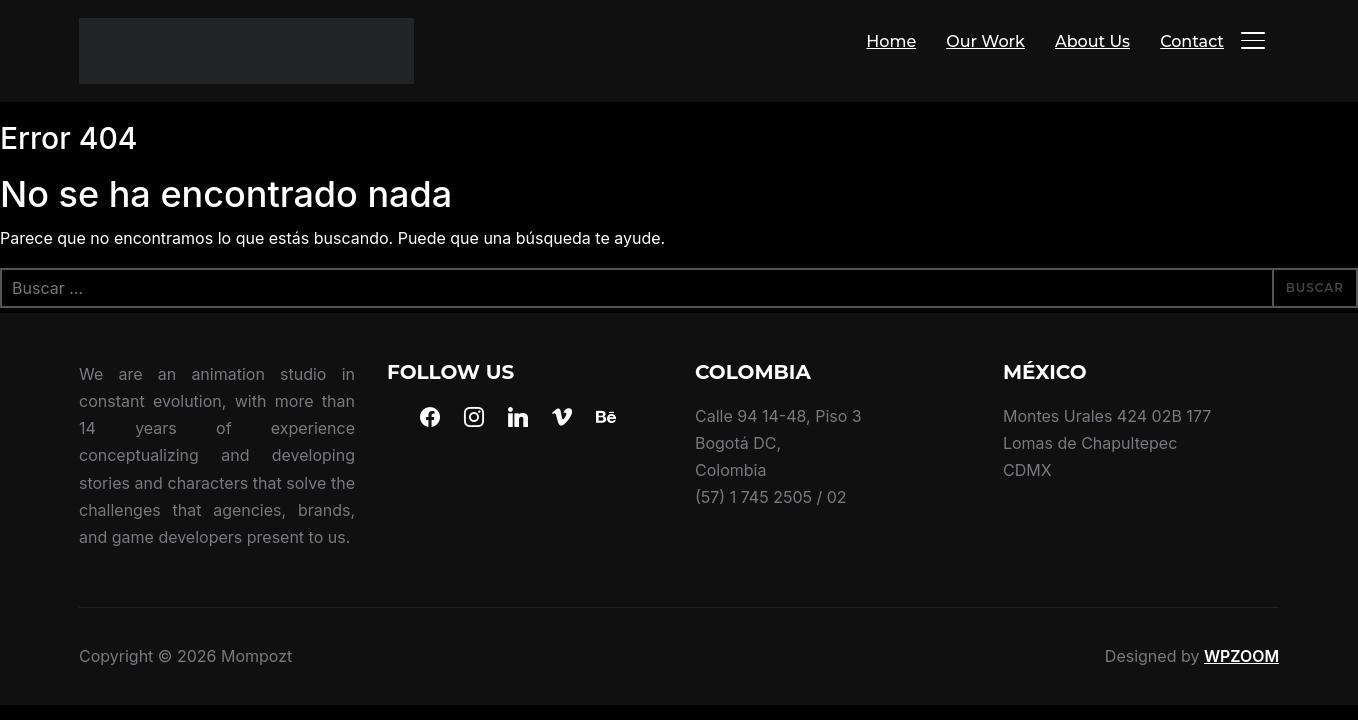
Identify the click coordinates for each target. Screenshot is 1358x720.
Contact (1192, 41)
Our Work (985, 41)
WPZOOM (1241, 656)
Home (891, 41)
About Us (1092, 41)
